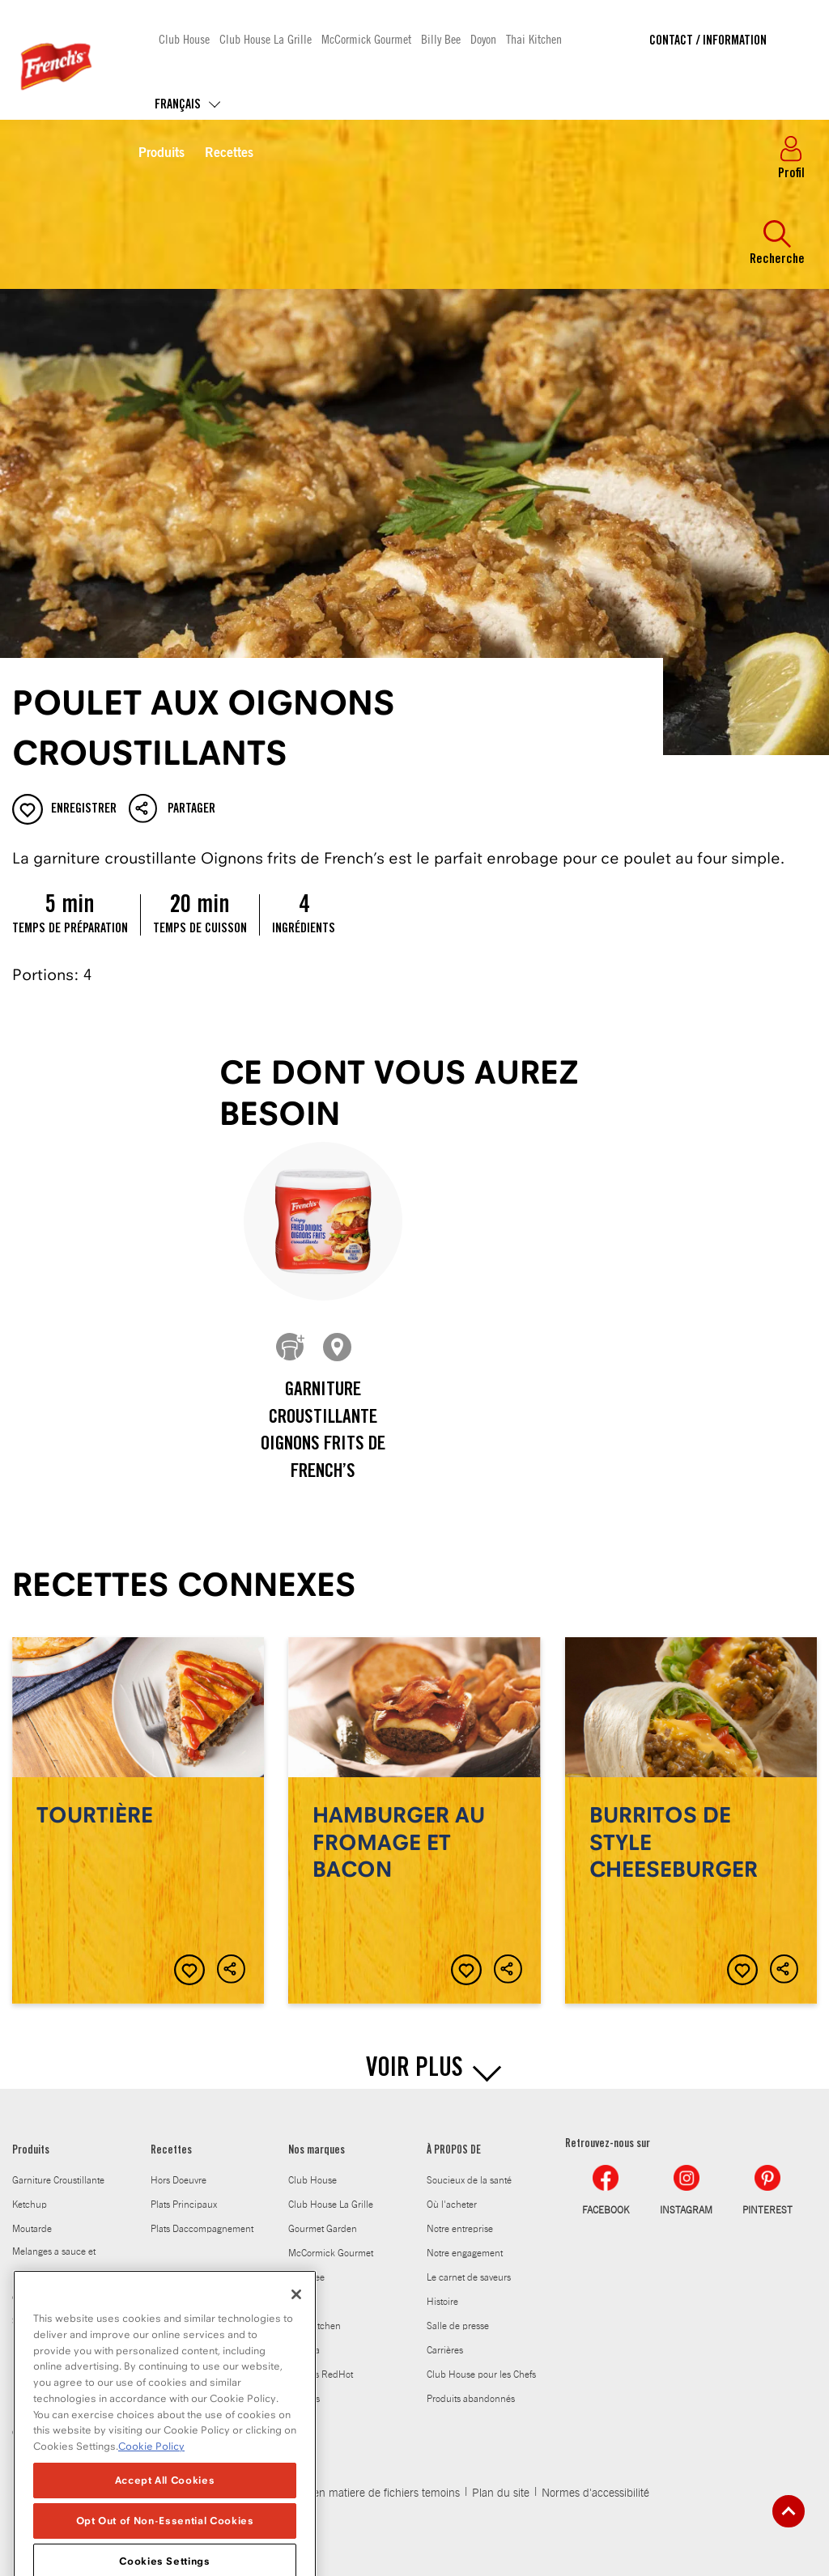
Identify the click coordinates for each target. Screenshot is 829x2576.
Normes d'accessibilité (595, 2493)
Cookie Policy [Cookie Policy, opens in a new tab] (151, 2512)
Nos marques (316, 2151)
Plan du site (500, 2493)
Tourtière (138, 1820)
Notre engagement (465, 2253)
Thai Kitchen (534, 38)
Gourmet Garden (322, 2229)
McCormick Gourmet (366, 38)
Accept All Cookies (165, 2546)
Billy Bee (441, 38)
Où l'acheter (452, 2204)
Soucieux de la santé (469, 2180)
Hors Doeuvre (178, 2180)
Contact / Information (708, 41)
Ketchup (29, 2204)
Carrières (445, 2350)
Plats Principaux (184, 2204)
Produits (161, 153)
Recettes (229, 153)
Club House (184, 38)
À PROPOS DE (454, 2151)
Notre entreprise (460, 2229)
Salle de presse (458, 2326)
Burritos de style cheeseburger (691, 1820)
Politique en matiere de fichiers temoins (364, 2493)
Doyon (483, 38)
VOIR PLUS (414, 2070)
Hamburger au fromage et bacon (414, 1820)
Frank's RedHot (320, 2374)
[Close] (296, 2361)
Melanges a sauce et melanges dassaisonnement (54, 2274)
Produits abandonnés (471, 2399)
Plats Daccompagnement (202, 2229)
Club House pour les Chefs (481, 2374)
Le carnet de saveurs (469, 2277)
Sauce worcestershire (56, 2321)
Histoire (442, 2302)
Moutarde (32, 2229)
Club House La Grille (265, 38)
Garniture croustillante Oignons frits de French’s (323, 1432)
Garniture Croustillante (58, 2180)
